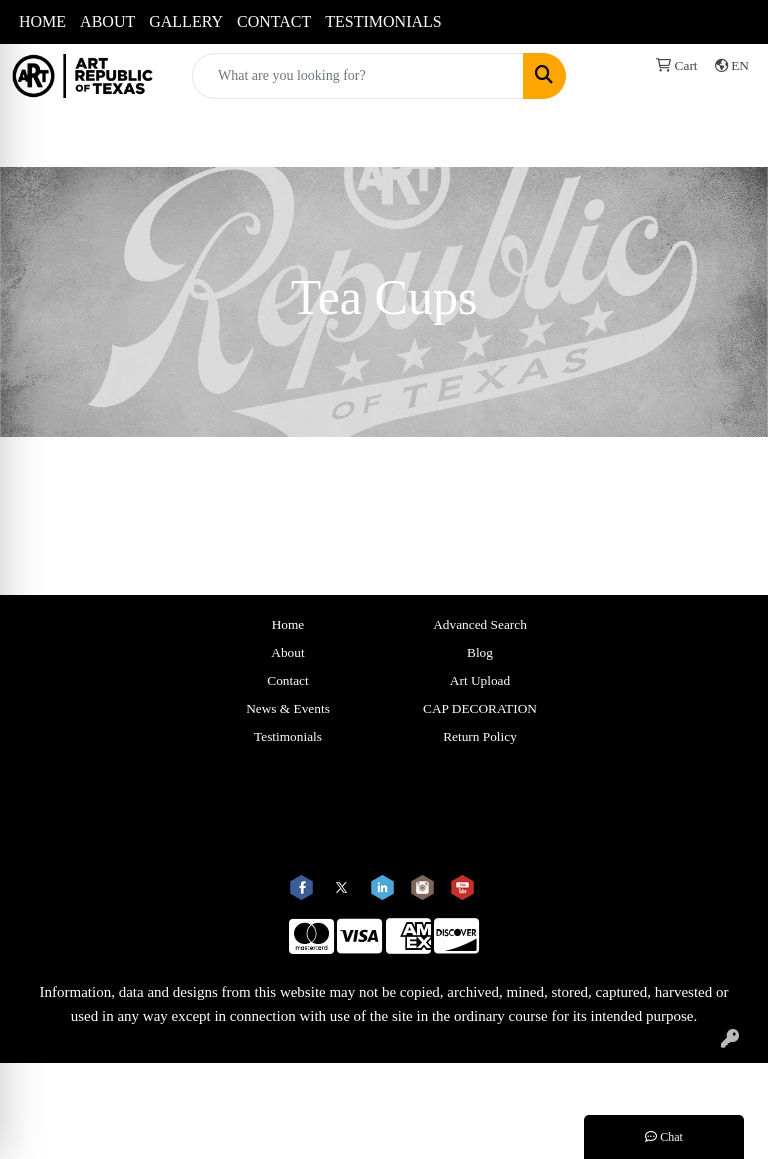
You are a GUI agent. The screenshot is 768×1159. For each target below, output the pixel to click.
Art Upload (480, 680)
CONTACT (274, 21)
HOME (42, 21)
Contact (287, 680)
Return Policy (480, 736)
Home (288, 624)
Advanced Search (480, 624)
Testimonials (288, 736)
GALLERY (186, 21)
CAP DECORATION (480, 708)
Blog (480, 652)
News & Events (288, 708)
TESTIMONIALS (383, 21)
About (287, 652)
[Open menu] (728, 137)
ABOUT (107, 21)
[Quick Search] (358, 76)
